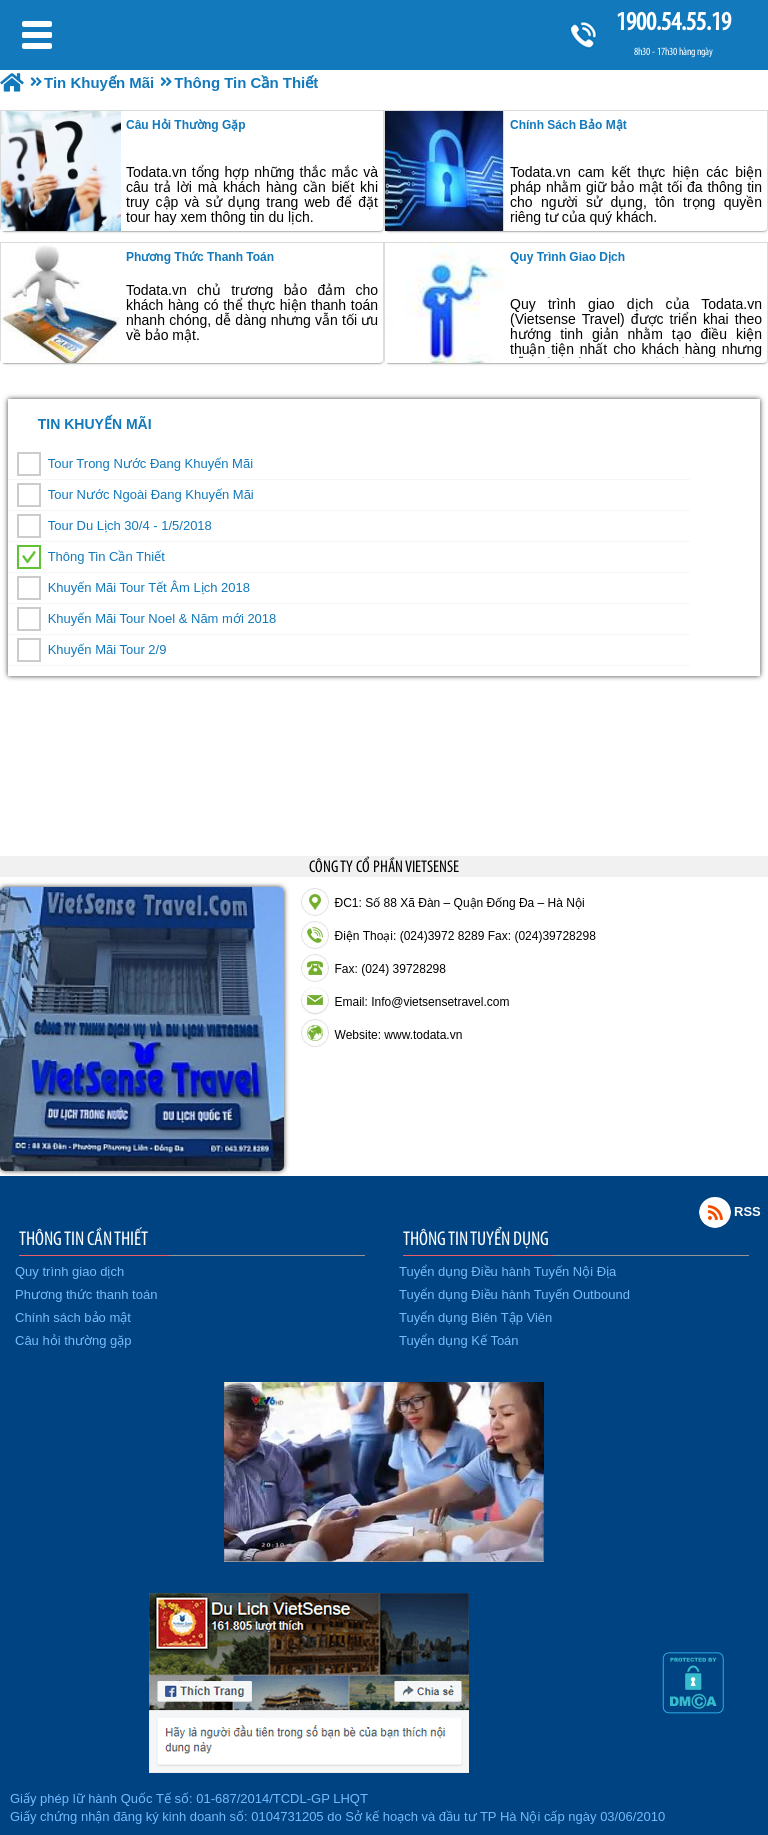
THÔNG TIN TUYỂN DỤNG (476, 1238)
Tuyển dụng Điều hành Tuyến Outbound (514, 1294)
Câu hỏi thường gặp (186, 125)
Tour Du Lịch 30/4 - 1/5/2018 (130, 525)
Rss (715, 1212)
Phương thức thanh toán (200, 257)
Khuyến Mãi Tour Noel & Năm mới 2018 (162, 618)
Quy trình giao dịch (567, 257)
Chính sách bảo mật (568, 125)
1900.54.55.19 (673, 21)
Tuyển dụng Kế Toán (459, 1340)
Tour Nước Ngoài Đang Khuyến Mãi (151, 494)
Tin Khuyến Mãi (95, 424)
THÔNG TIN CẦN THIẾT (83, 1238)
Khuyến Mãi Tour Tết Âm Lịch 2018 (149, 587)
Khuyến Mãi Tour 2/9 (107, 649)
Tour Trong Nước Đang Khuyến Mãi (150, 463)
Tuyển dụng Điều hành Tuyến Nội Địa (507, 1271)
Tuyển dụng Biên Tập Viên (475, 1317)
